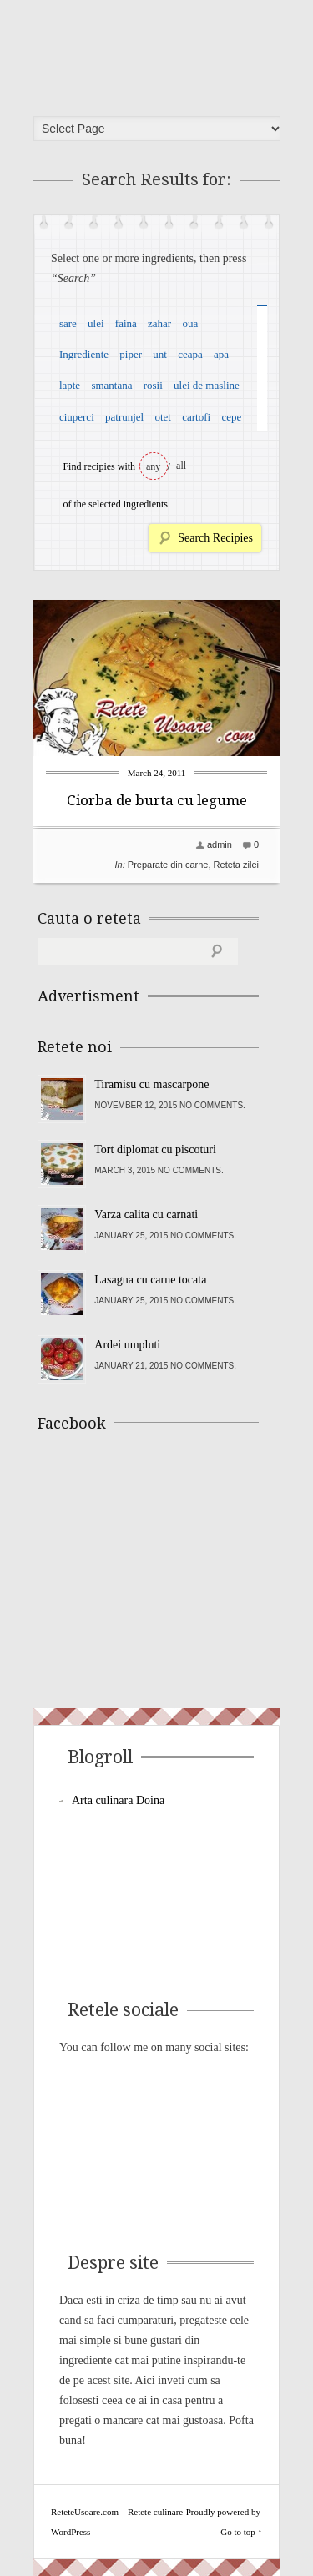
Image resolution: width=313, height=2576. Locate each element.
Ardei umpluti (127, 1344)
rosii (153, 385)
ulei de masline (207, 385)
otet (162, 417)
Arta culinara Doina (118, 1800)
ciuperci (76, 417)
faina (126, 323)
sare (68, 323)
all (181, 465)
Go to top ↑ (241, 2532)
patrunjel (124, 417)
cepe (231, 417)
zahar (159, 323)
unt (160, 354)
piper (130, 354)
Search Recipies (215, 538)
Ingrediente (84, 354)
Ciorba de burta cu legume (157, 800)
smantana (111, 385)
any (153, 466)
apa (221, 354)
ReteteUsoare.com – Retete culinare (162, 52)
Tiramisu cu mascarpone (151, 1084)
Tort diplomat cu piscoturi (155, 1149)
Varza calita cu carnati (146, 1214)
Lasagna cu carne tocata (150, 1279)
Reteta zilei (236, 865)
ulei (96, 323)
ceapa (190, 354)
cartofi (196, 417)
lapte (69, 385)
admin (219, 844)
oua (190, 323)
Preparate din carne (168, 865)
